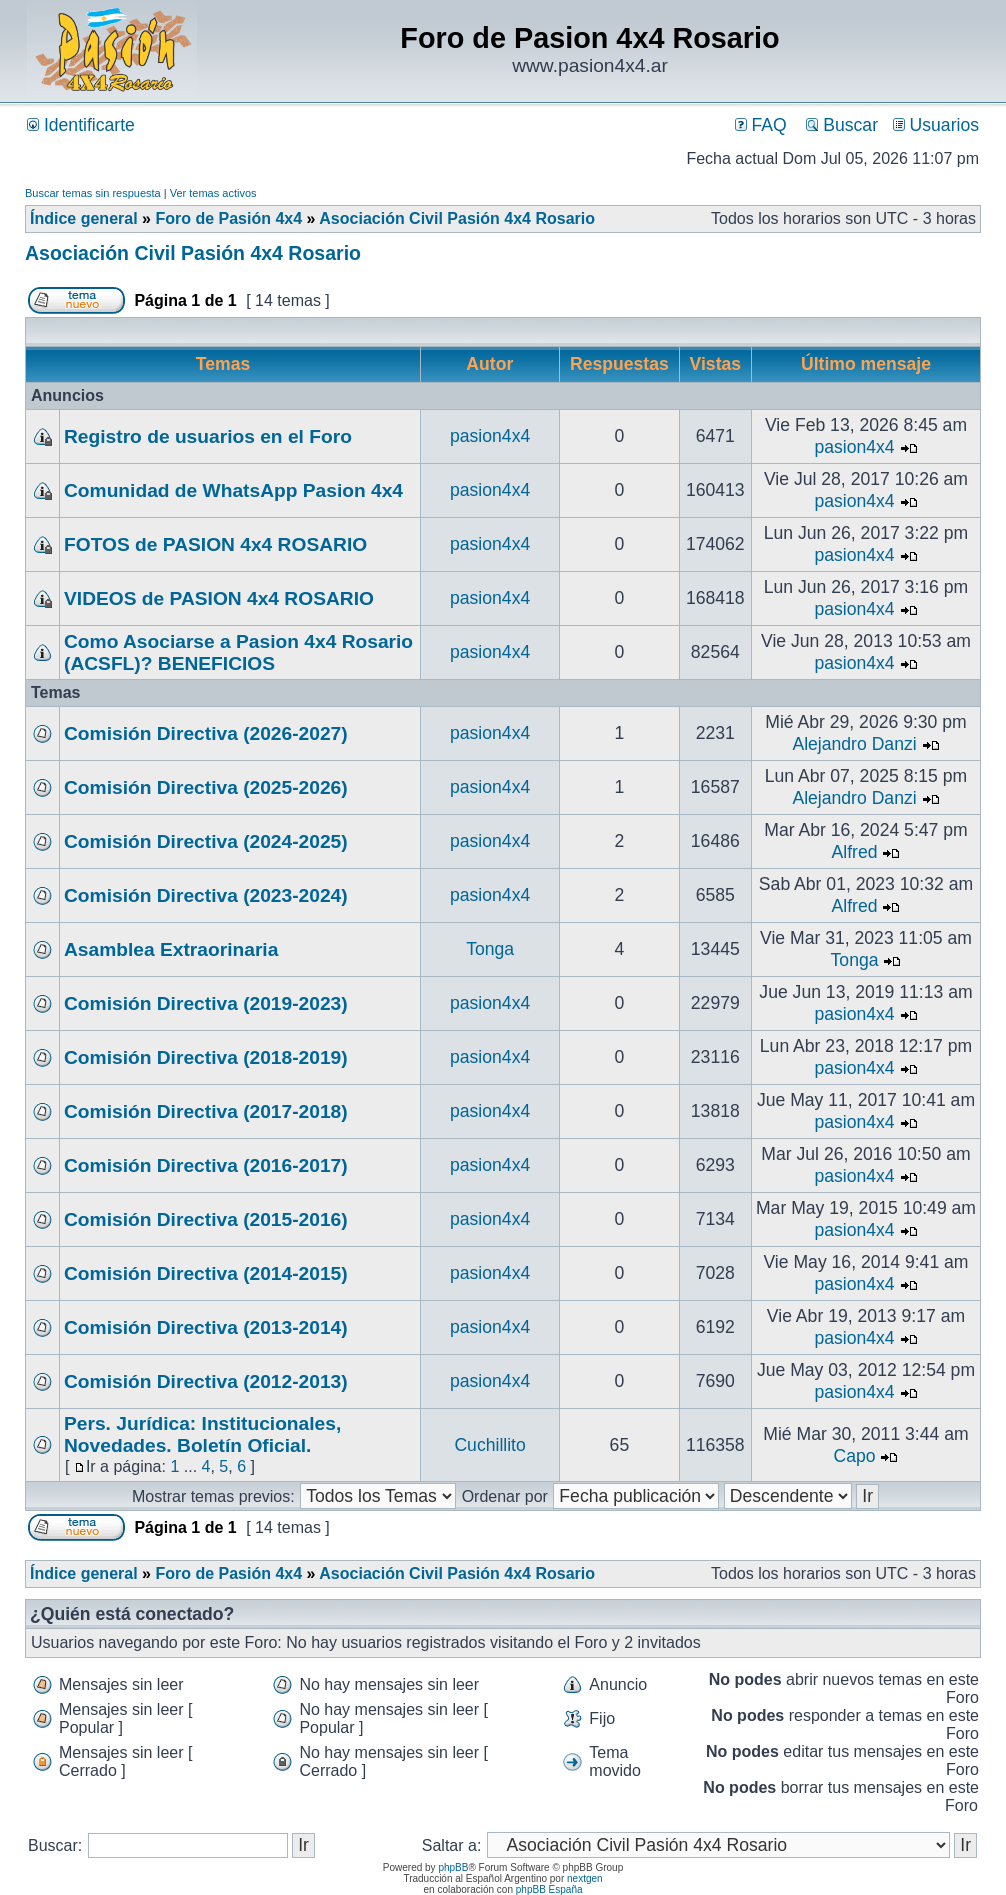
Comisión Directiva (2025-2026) (206, 787)
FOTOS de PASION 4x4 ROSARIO (215, 544)
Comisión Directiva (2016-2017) (206, 1165)
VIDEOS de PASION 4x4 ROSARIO (219, 598)
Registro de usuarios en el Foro (208, 436)
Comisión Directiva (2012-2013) (206, 1381)
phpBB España (549, 1889)
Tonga (490, 949)
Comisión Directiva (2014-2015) (206, 1273)
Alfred (855, 852)
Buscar (842, 125)
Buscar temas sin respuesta (93, 193)
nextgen (585, 1878)
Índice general (84, 218)
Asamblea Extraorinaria (171, 949)
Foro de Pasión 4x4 (228, 218)
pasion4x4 (490, 436)
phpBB (453, 1867)
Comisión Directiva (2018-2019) (206, 1057)
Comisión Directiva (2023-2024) (206, 895)
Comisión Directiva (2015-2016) (206, 1219)
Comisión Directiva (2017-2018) (206, 1111)
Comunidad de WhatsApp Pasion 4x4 (233, 490)
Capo (855, 1456)
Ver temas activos (213, 193)
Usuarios (936, 125)
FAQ (761, 125)
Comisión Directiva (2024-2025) (206, 841)
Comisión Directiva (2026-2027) (206, 733)
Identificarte (81, 125)
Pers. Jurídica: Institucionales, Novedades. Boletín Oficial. (202, 1434)
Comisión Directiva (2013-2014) (206, 1327)
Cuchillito (489, 1445)
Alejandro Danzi (854, 744)
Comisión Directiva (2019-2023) (206, 1003)
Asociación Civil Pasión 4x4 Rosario (457, 218)
